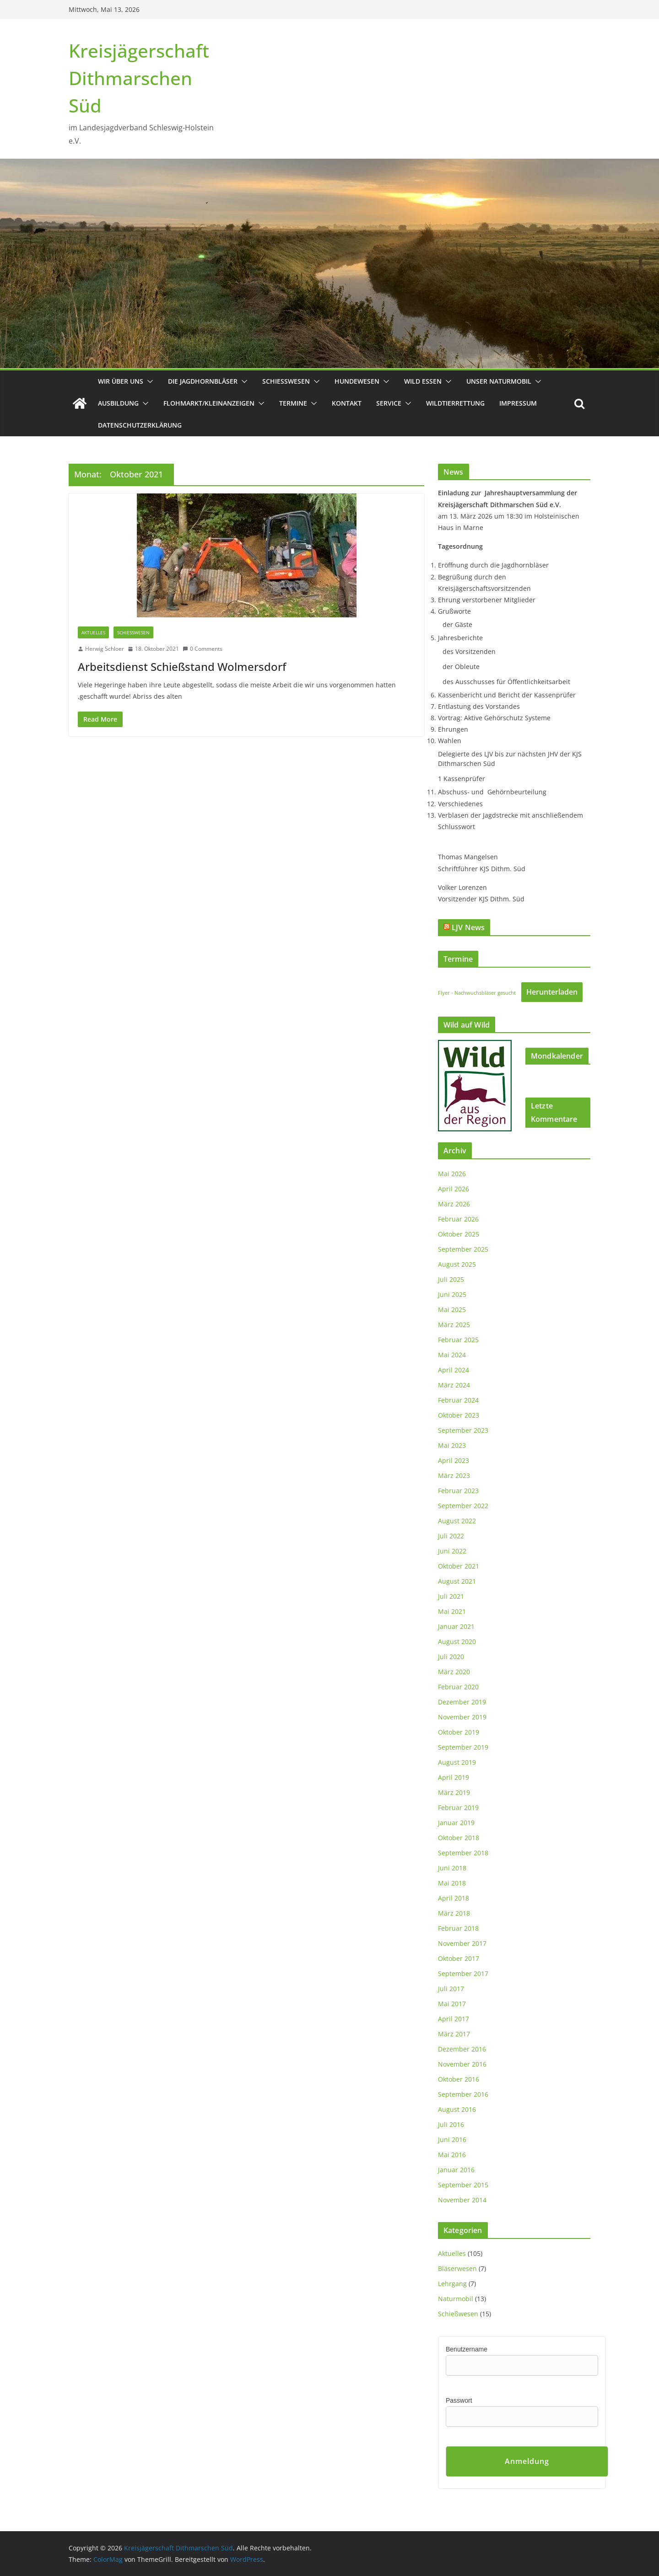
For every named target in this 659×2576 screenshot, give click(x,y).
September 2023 (463, 1430)
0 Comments (202, 649)
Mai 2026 (452, 1173)
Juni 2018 (452, 1868)
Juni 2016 (452, 2139)
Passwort (459, 2400)
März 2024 (454, 1385)
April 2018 (453, 1898)
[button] (148, 381)
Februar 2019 (458, 1807)
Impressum (518, 403)
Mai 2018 (452, 1883)
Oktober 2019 (458, 1732)
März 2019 (454, 1792)
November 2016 (462, 2064)
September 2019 (463, 1747)
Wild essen (423, 381)
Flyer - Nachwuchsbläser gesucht (477, 992)
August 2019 (457, 1762)
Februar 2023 (458, 1490)
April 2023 (453, 1460)
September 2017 (463, 1973)
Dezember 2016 (462, 2049)
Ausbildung (118, 403)
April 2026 (453, 1188)
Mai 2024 (452, 1354)
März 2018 (454, 1913)
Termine (293, 403)
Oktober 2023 (458, 1415)
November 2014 (462, 2200)
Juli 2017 (451, 1988)
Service (388, 403)
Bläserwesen (457, 2268)
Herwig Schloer (104, 649)
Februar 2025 (458, 1339)
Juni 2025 (452, 1294)
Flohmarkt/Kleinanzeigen (208, 403)
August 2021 (457, 1581)
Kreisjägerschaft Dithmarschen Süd (139, 78)
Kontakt (347, 403)
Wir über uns (120, 381)
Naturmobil (455, 2298)
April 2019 (453, 1777)
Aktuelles (93, 632)
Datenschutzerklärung (140, 425)
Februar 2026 (458, 1219)
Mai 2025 (452, 1309)
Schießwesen (286, 381)
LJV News (468, 927)
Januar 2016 (456, 2169)
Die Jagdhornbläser (203, 381)
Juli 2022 (451, 1536)
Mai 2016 (452, 2154)
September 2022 (463, 1505)
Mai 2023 (452, 1445)
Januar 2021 (456, 1626)
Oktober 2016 (458, 2079)
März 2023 (454, 1475)
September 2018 (463, 1852)
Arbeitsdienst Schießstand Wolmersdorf (182, 666)
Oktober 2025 (458, 1234)
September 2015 (463, 2184)
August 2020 (457, 1641)
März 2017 (454, 2034)
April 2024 (453, 1370)
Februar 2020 (458, 1686)
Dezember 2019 (462, 1702)
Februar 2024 (458, 1400)
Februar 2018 (458, 1928)
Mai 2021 (452, 1611)
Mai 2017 (452, 2003)
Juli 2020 (451, 1656)
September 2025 (463, 1249)
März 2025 (454, 1324)
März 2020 (454, 1671)
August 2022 (457, 1520)
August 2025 (457, 1264)
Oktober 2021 (458, 1566)
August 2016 (457, 2109)
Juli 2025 (451, 1279)
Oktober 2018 (458, 1837)
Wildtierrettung (455, 403)
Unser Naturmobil (498, 381)
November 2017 (462, 1943)
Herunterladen (552, 992)
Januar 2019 (456, 1822)
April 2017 (453, 2018)
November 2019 (462, 1717)
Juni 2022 (452, 1551)
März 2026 (454, 1204)
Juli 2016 (451, 2124)
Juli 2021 (451, 1596)
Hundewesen (357, 381)
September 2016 (463, 2094)
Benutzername (466, 2349)
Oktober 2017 (458, 1958)
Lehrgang (452, 2283)
